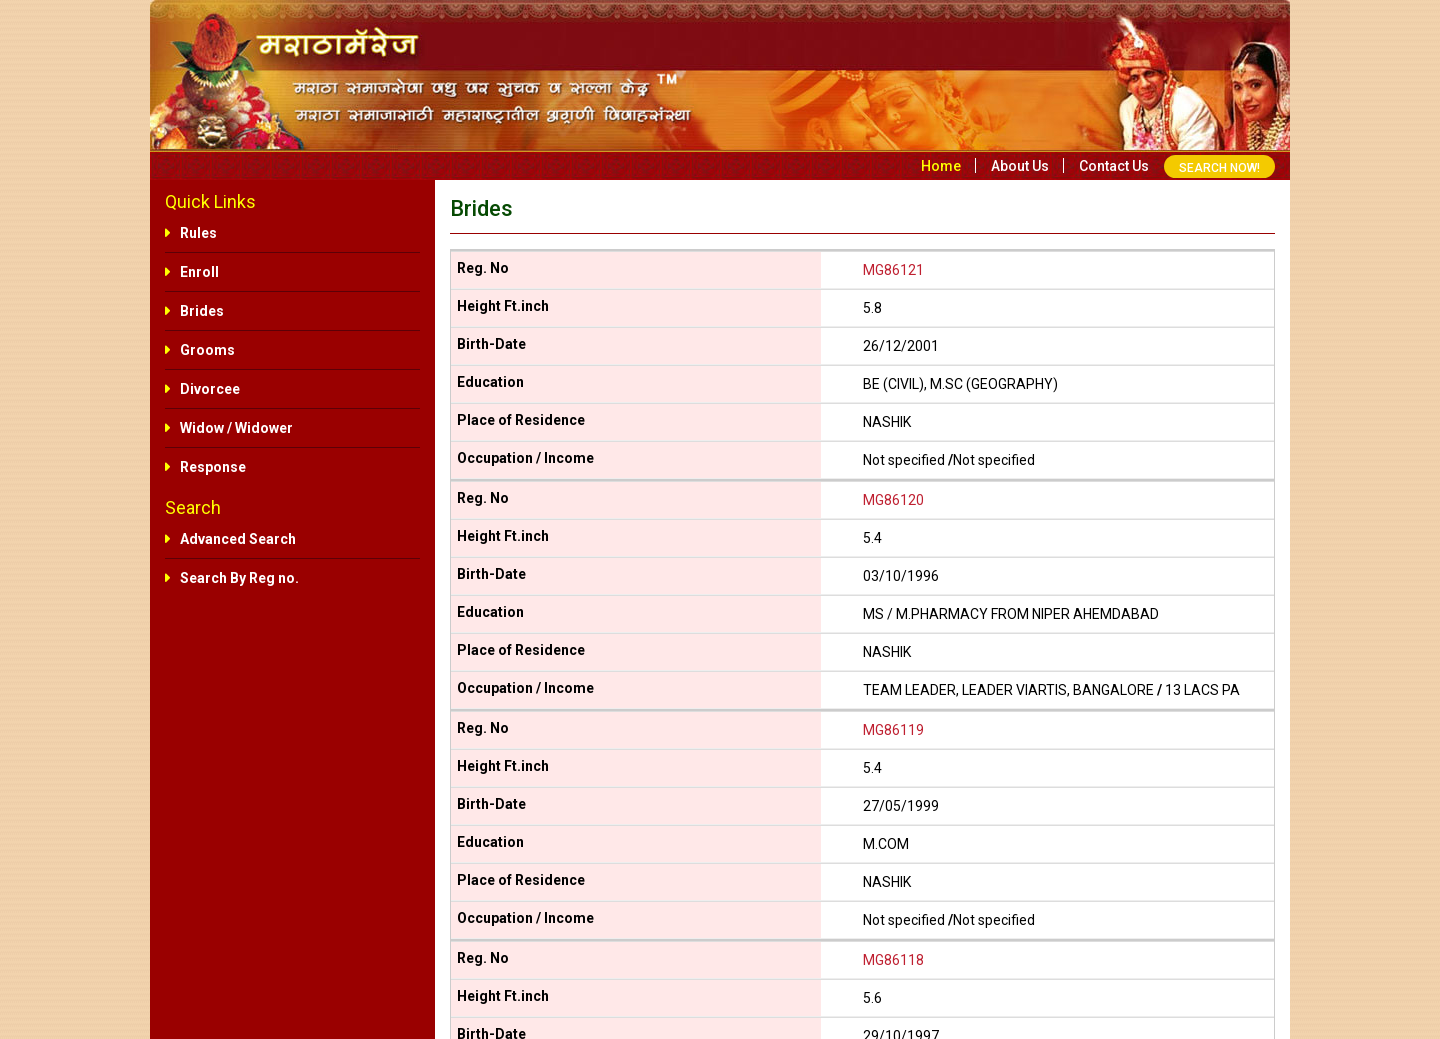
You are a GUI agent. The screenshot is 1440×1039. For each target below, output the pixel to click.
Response (213, 467)
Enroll (199, 272)
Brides (202, 311)
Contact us (1114, 166)
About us (1020, 166)
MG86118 (893, 960)
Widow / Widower (236, 428)
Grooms (207, 350)
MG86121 (893, 270)
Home (941, 166)
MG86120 (893, 500)
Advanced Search (238, 539)
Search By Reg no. (239, 578)
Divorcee (210, 389)
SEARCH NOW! (1219, 168)
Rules (198, 233)
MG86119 (893, 730)
